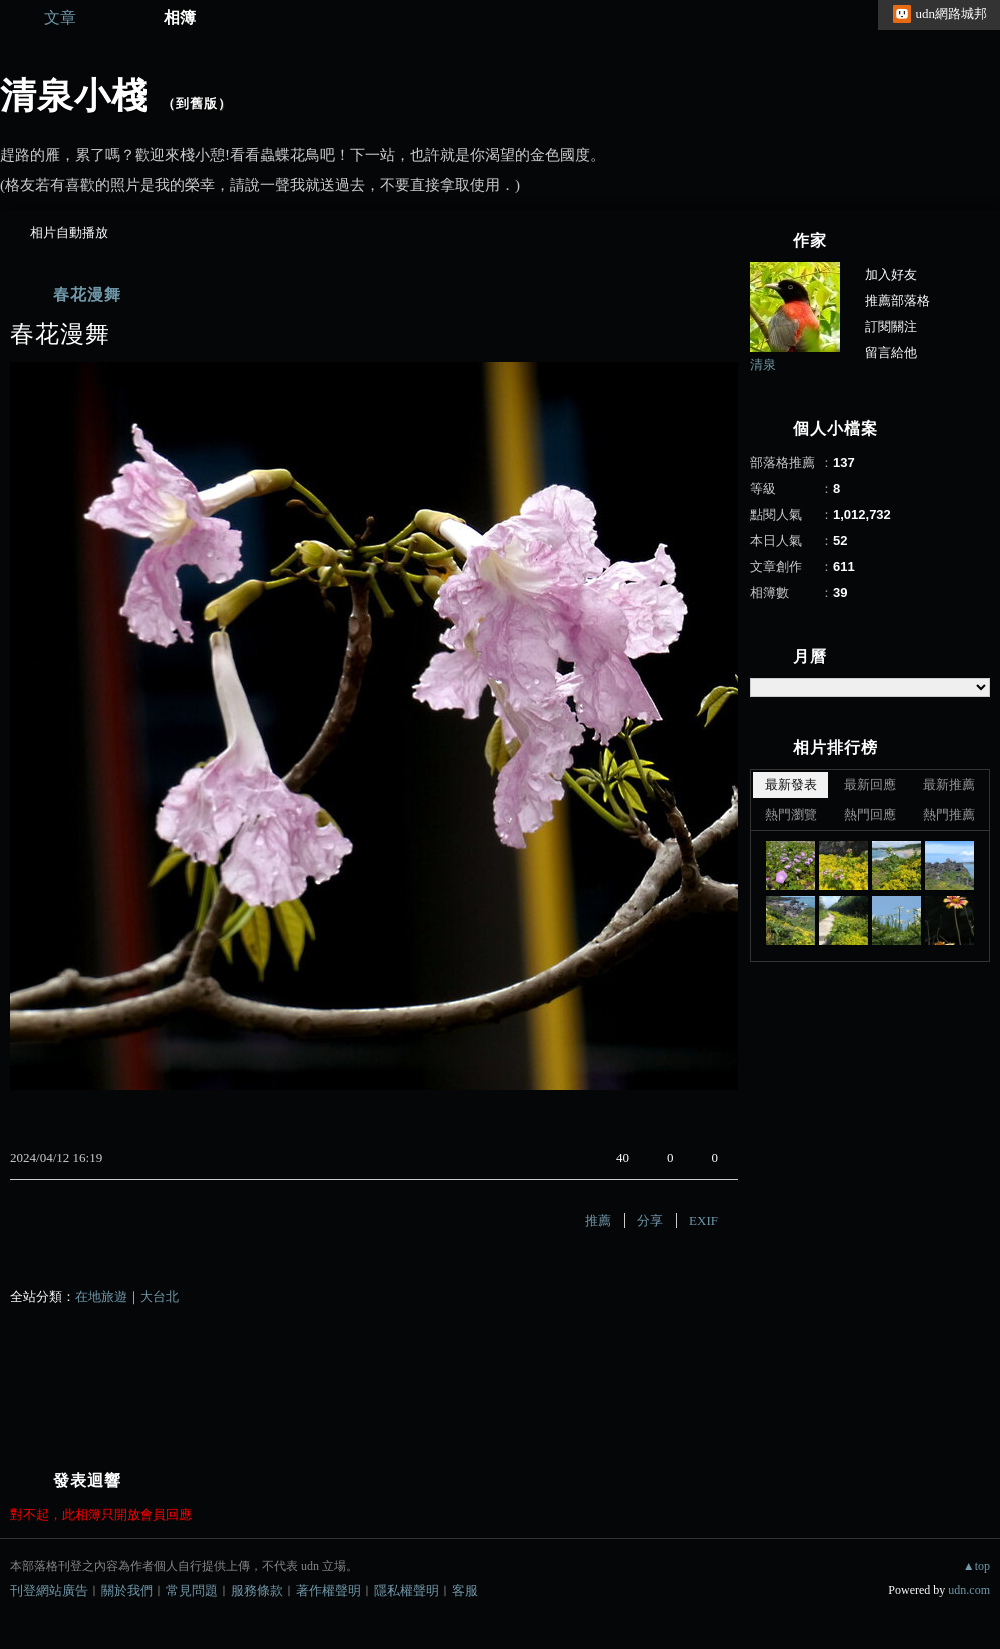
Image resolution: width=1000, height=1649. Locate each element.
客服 (465, 1590)
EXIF (703, 1220)
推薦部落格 (897, 300)
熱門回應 (870, 814)
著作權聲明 (328, 1590)
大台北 (159, 1296)
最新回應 (870, 784)
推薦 (598, 1220)
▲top (976, 1566)
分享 (650, 1220)
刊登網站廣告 (49, 1590)
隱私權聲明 (406, 1590)
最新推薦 (949, 784)
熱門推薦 (949, 814)
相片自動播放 (69, 232)
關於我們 (127, 1590)
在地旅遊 (101, 1296)
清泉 (763, 364)
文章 (60, 17)
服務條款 (257, 1590)
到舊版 (197, 103)
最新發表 (791, 784)
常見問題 (192, 1590)
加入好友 (891, 274)
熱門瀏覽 (791, 814)
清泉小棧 (74, 95)
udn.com (969, 1590)
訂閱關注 (891, 326)
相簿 (180, 17)
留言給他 (891, 352)
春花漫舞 (87, 294)
